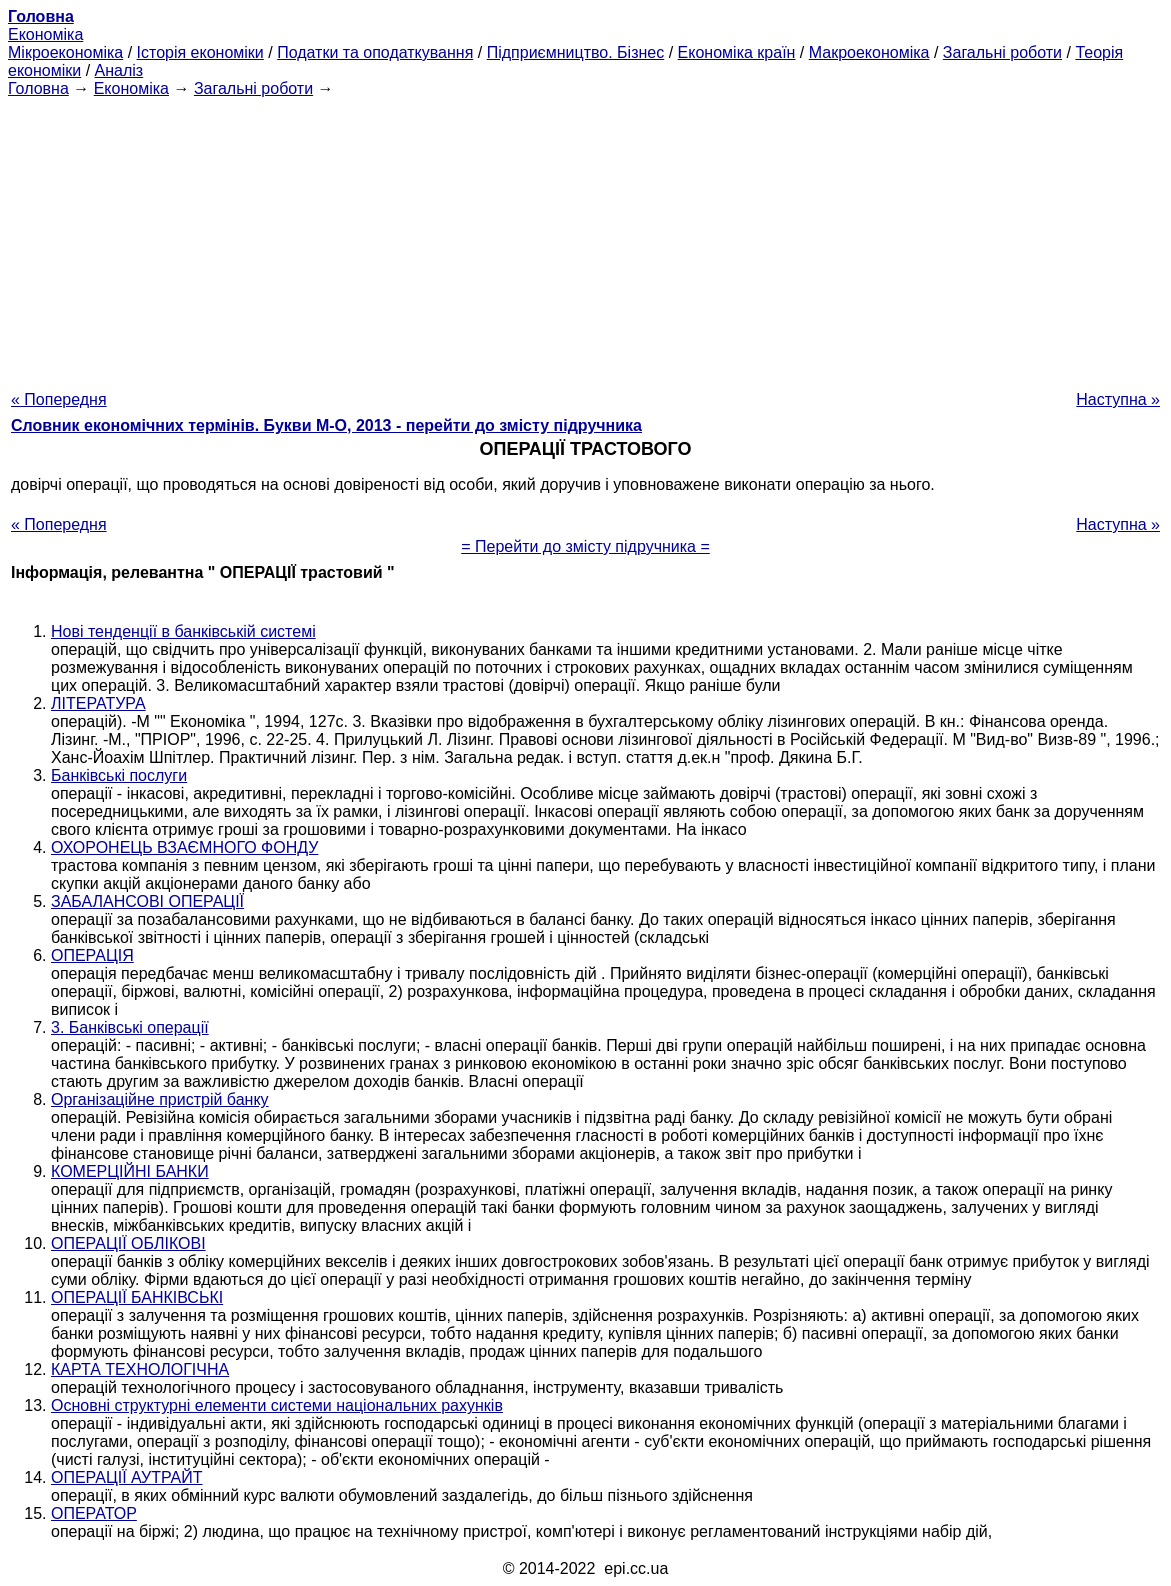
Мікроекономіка (65, 52)
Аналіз (119, 70)
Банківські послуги (119, 775)
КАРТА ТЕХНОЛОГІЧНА (140, 1369)
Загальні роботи (1002, 52)
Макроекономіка (869, 52)
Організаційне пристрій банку (160, 1099)
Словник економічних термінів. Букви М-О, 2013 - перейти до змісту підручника (326, 425)
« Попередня (59, 399)
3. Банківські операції (130, 1027)
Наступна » (1118, 399)
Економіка (45, 34)
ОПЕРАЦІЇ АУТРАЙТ (127, 1477)
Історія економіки (200, 52)
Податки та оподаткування (375, 52)
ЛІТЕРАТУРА (98, 703)
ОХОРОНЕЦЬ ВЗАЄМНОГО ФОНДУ (184, 847)
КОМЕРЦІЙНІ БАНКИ (130, 1171)
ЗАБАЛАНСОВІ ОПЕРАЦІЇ (147, 901)
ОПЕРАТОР (94, 1513)
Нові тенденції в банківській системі (183, 631)
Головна (38, 88)
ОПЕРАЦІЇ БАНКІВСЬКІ (137, 1297)
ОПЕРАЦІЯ (92, 955)
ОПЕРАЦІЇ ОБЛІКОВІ (128, 1243)
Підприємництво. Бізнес (576, 52)
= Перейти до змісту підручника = (585, 546)
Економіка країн (737, 52)
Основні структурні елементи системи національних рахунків (277, 1405)
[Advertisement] (585, 238)
